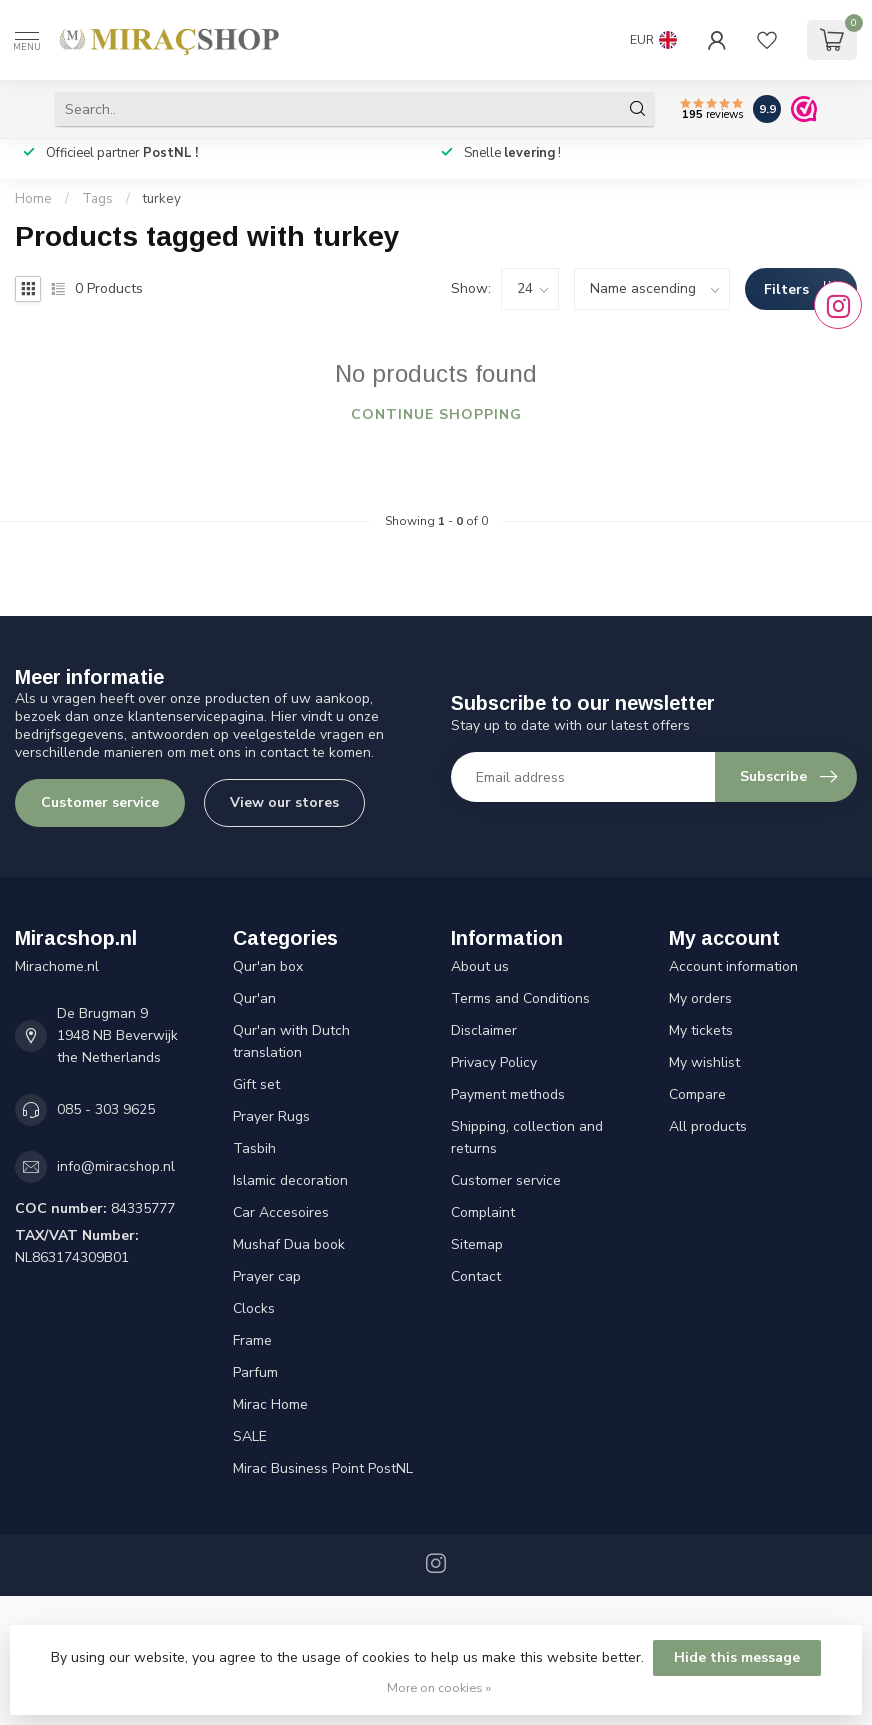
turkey (162, 199)
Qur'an (254, 998)
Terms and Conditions (520, 998)
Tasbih (254, 1148)
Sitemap (477, 1244)
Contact (476, 1276)
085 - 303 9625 (106, 1109)
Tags (97, 199)
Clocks (254, 1308)
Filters (800, 289)
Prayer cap (267, 1276)
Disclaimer (484, 1030)
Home (33, 199)
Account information (733, 966)
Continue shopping (436, 414)
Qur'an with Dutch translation (291, 1041)
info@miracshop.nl (116, 1166)
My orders (700, 998)
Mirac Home (270, 1404)
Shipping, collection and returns (527, 1137)
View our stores (284, 802)
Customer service (100, 802)
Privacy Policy (494, 1062)
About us (480, 966)
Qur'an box (268, 966)
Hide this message (737, 1657)
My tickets (701, 1030)
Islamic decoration (290, 1180)
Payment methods (508, 1094)
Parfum (255, 1372)
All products (708, 1126)
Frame (252, 1340)
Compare (697, 1094)
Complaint (483, 1212)
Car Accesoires (281, 1212)
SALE (250, 1436)
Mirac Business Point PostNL (323, 1468)
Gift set (256, 1084)
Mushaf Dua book (289, 1244)
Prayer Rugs (271, 1116)
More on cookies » (439, 1687)
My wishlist (704, 1062)
